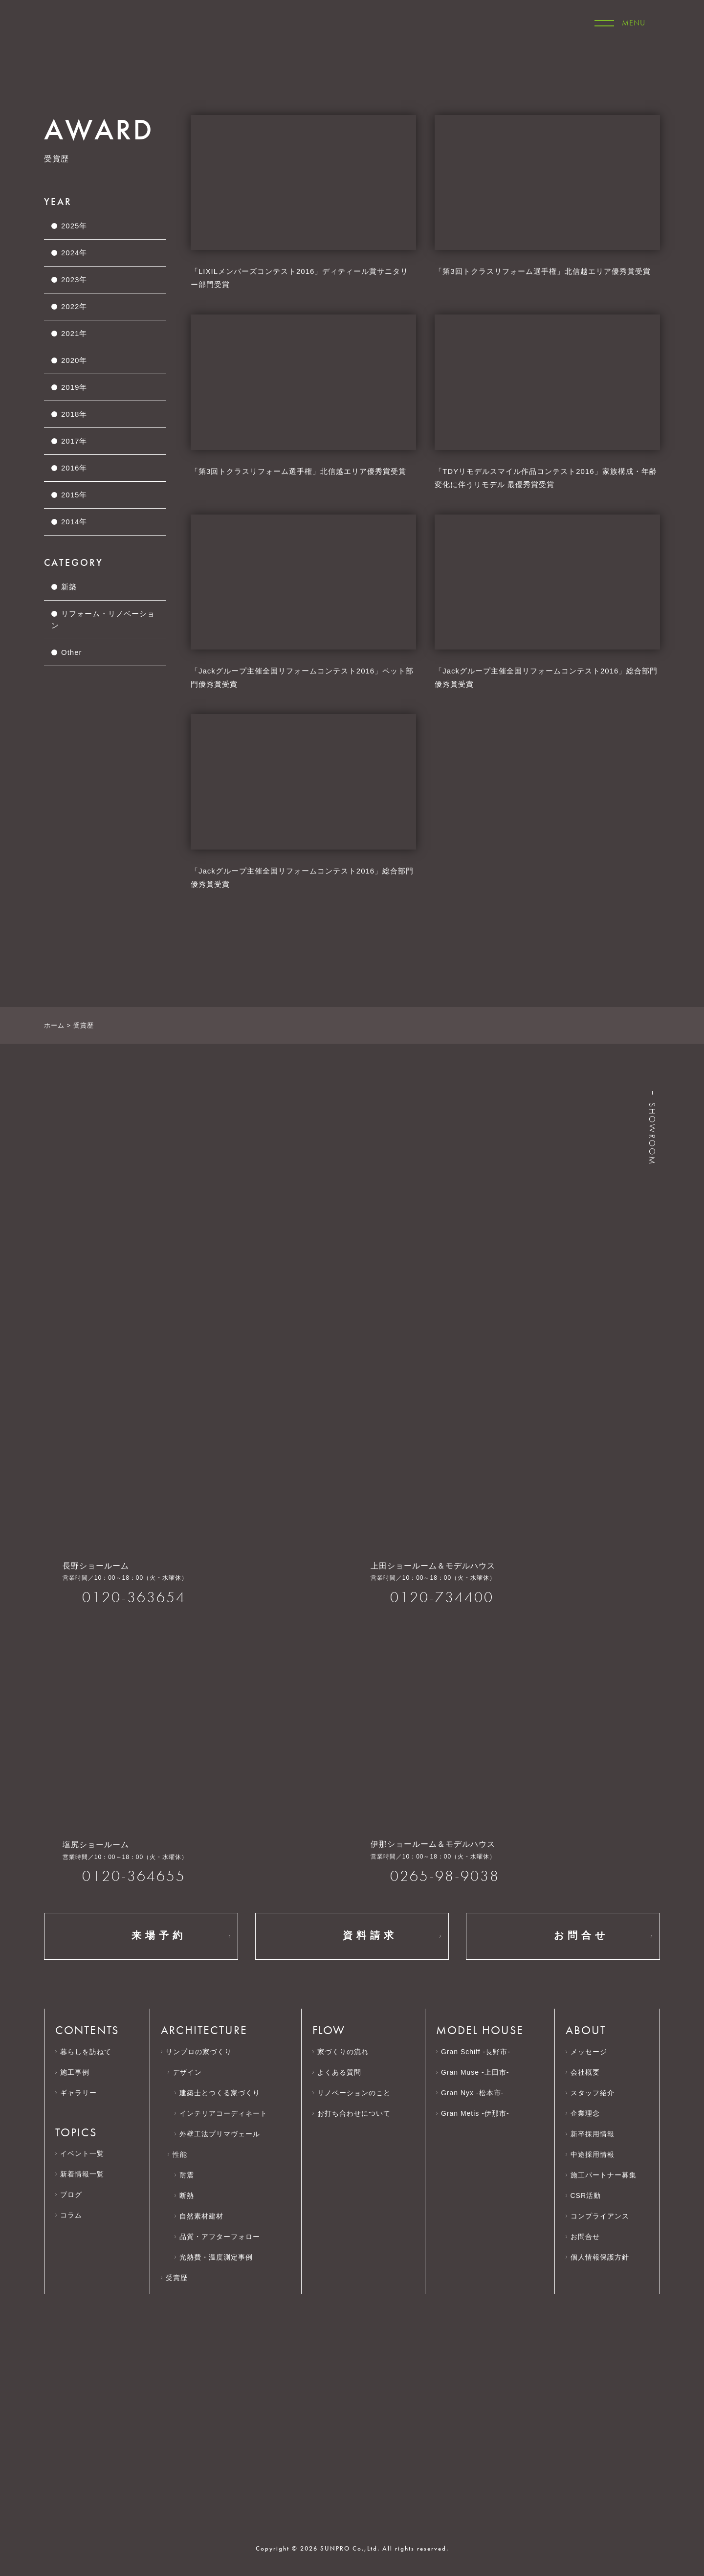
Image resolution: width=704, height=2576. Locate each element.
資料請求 (352, 1936)
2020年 (74, 360)
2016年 (74, 468)
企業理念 (590, 2113)
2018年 (74, 414)
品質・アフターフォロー (219, 2236)
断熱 (186, 2195)
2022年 (74, 306)
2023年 (74, 279)
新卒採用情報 (597, 2134)
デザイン (187, 2072)
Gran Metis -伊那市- (475, 2113)
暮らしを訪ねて (85, 2052)
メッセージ (589, 2052)
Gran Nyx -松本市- (472, 2093)
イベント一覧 (82, 2153)
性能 (180, 2154)
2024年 (74, 252)
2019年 (74, 387)
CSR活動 (590, 2195)
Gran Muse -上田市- (475, 2072)
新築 (69, 586)
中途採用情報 (597, 2154)
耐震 (186, 2175)
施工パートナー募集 (608, 2175)
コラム (71, 2215)
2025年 (74, 226)
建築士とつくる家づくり (219, 2093)
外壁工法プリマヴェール (219, 2134)
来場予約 (140, 1936)
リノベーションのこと (354, 2093)
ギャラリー (78, 2093)
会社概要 (590, 2072)
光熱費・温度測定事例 (216, 2257)
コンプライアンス (604, 2216)
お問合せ (563, 1936)
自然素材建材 (201, 2216)
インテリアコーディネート (223, 2113)
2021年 (74, 333)
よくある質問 (339, 2072)
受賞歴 (177, 2278)
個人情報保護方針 (604, 2257)
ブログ (71, 2194)
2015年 (74, 495)
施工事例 (74, 2072)
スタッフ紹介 (593, 2093)
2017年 (74, 441)
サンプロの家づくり (199, 2052)
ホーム (54, 1025)
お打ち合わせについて (354, 2113)
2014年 (74, 521)
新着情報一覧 (82, 2174)
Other (71, 652)
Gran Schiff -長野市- (475, 2052)
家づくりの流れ (343, 2052)
